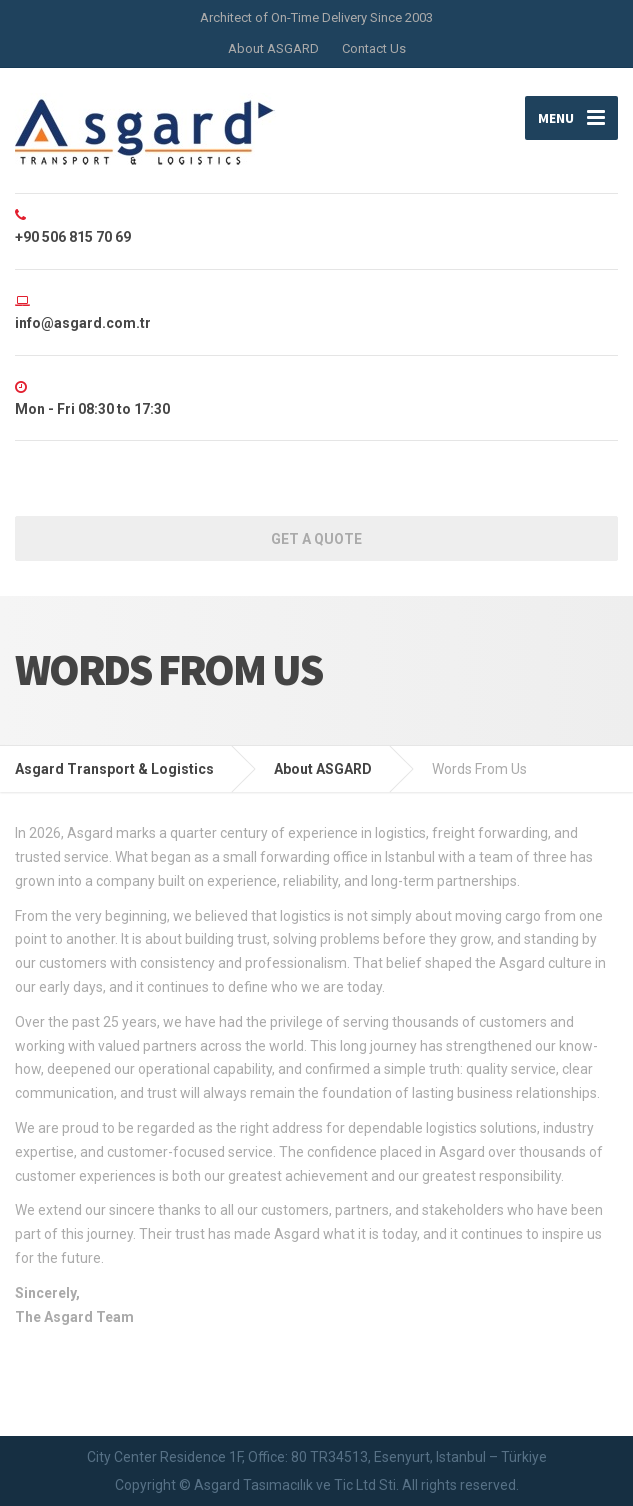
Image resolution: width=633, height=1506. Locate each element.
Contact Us (374, 48)
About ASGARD (273, 48)
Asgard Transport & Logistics (114, 769)
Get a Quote (316, 539)
